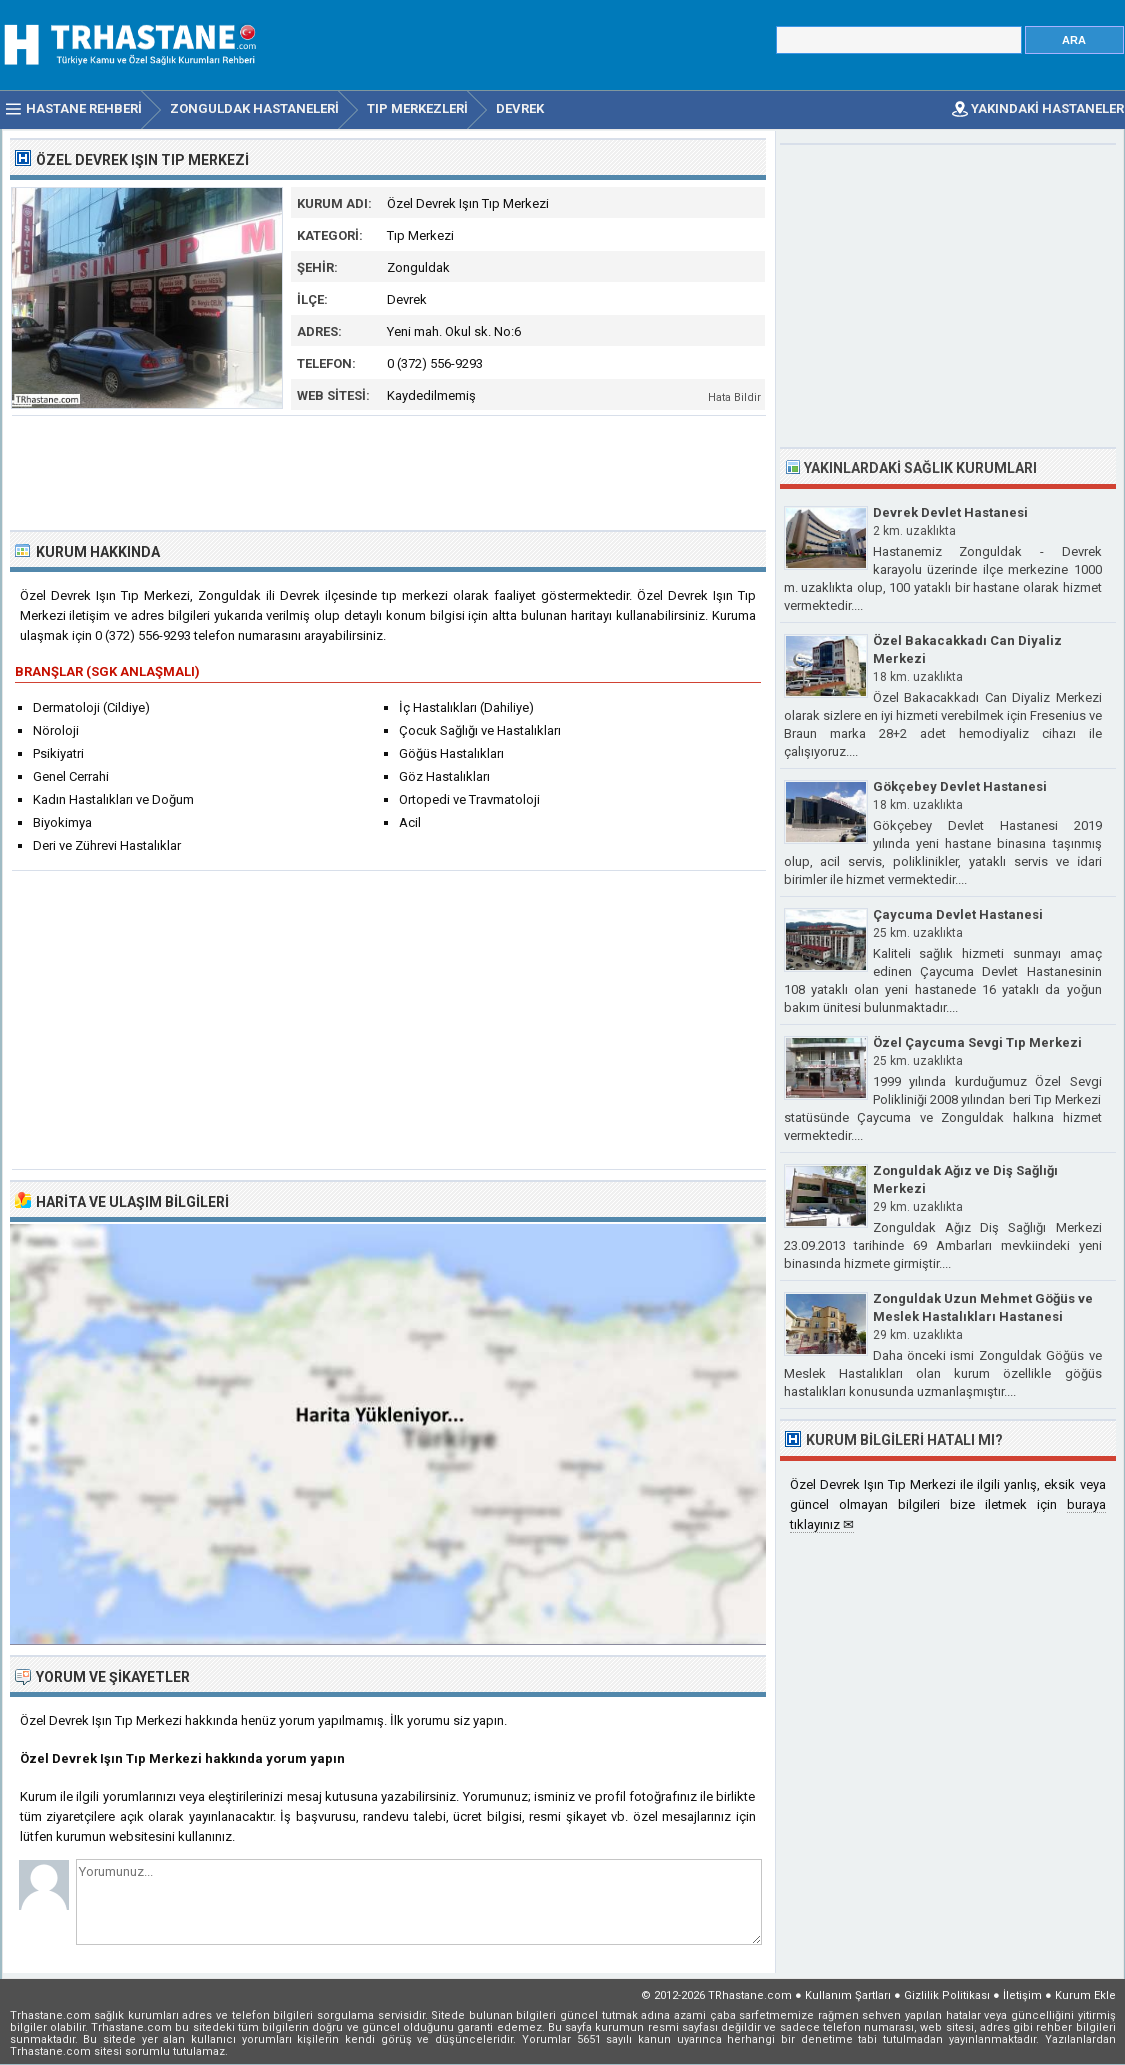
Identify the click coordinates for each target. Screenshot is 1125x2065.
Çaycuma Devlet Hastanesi (958, 914)
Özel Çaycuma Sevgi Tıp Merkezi (977, 1042)
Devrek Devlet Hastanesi (950, 512)
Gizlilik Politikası (947, 1995)
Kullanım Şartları (848, 1995)
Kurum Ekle (1085, 1995)
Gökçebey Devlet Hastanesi (960, 786)
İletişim (1022, 1995)
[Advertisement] (389, 471)
